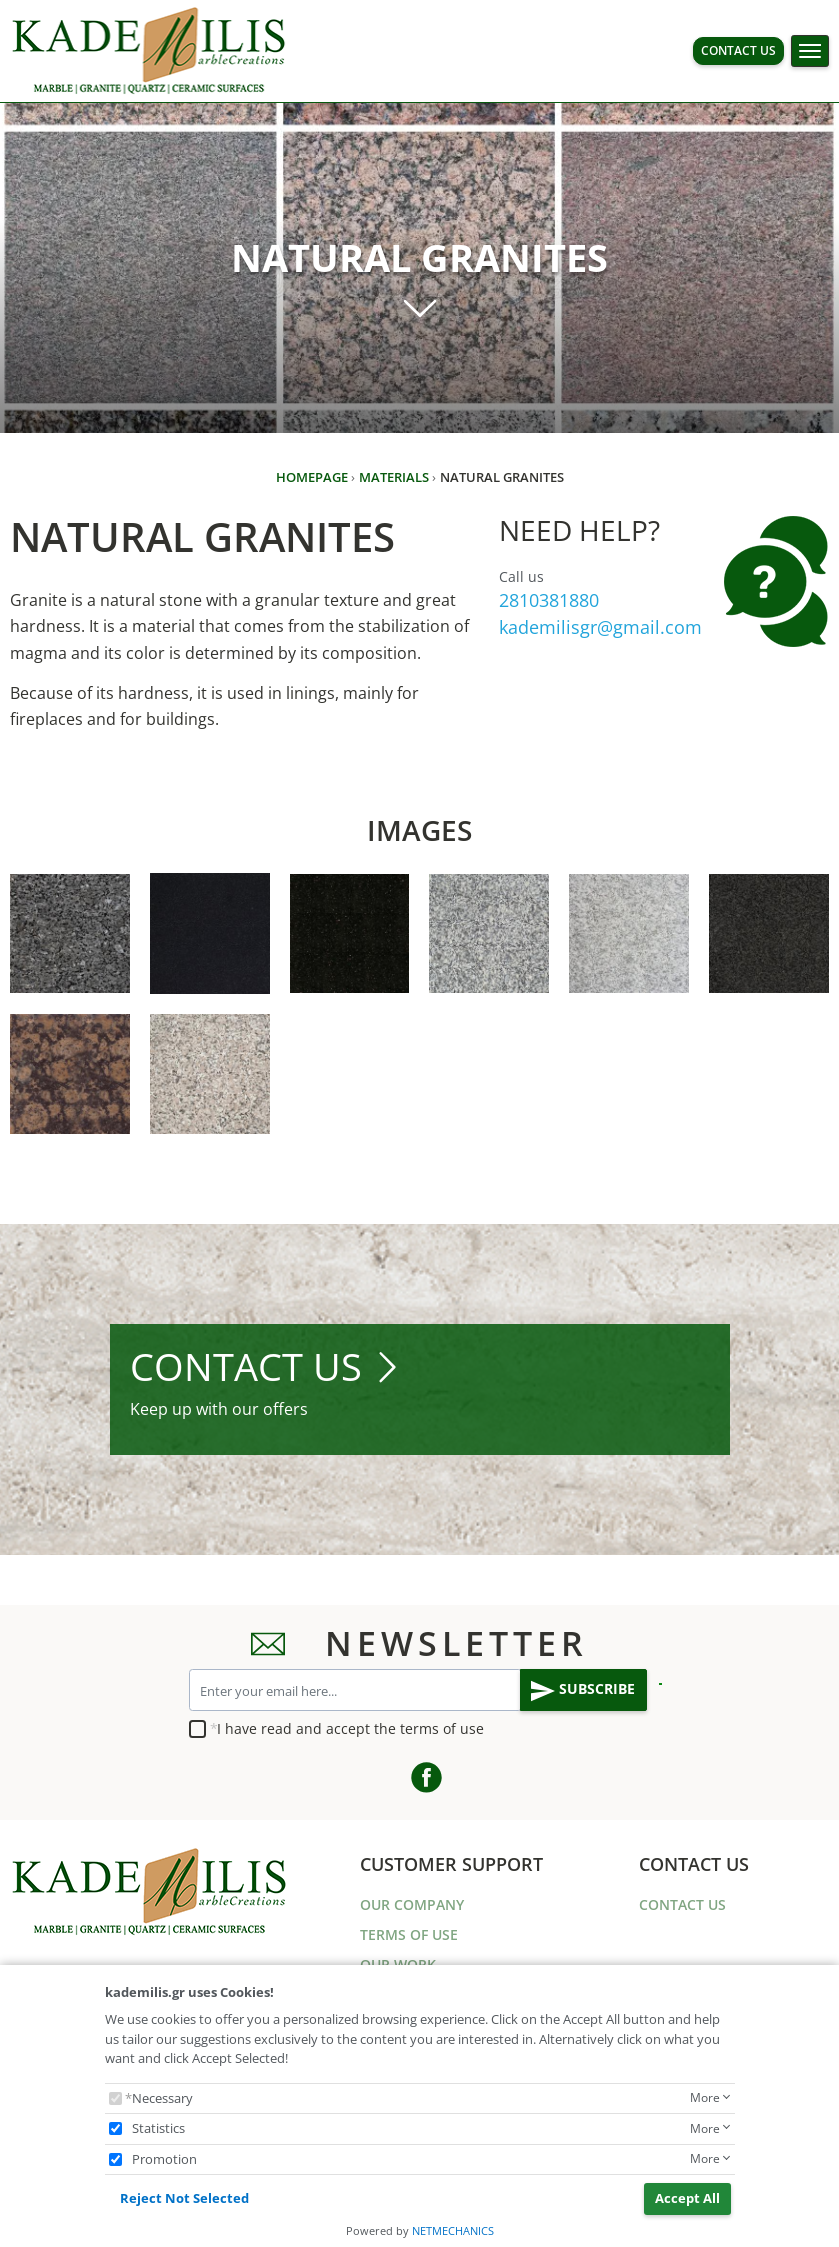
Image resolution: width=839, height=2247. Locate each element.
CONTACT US (738, 50)
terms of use (442, 1728)
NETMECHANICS (453, 2230)
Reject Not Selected (184, 2198)
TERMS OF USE (409, 1934)
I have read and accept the (350, 1728)
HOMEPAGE (312, 477)
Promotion (164, 2159)
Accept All (687, 2198)
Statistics (158, 2128)
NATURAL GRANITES (494, 280)
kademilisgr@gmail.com (600, 627)
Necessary (162, 2098)
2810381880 (549, 600)
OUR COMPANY (412, 1904)
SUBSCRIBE (583, 1691)
